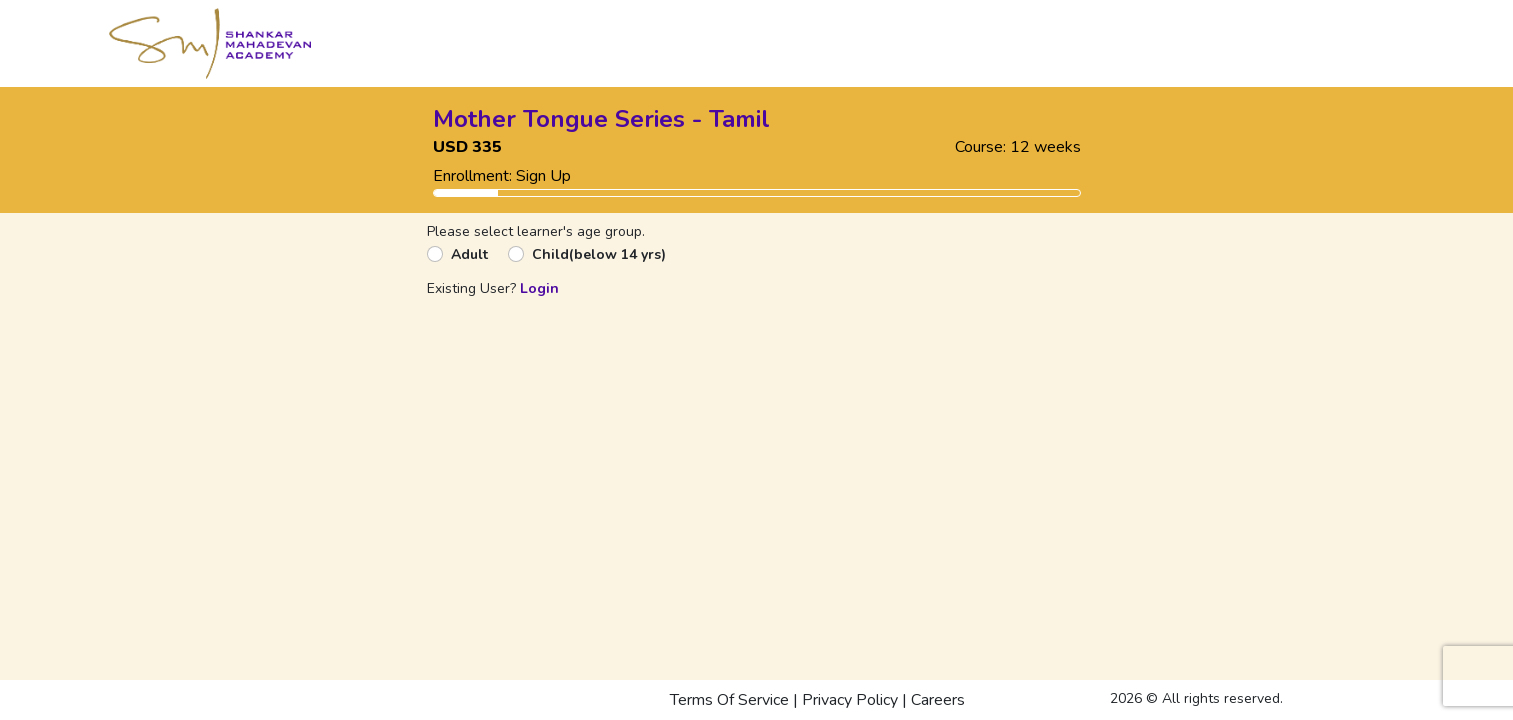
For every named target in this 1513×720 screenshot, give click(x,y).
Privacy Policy (850, 700)
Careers (938, 700)
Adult (469, 254)
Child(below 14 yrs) (599, 254)
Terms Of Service (729, 700)
